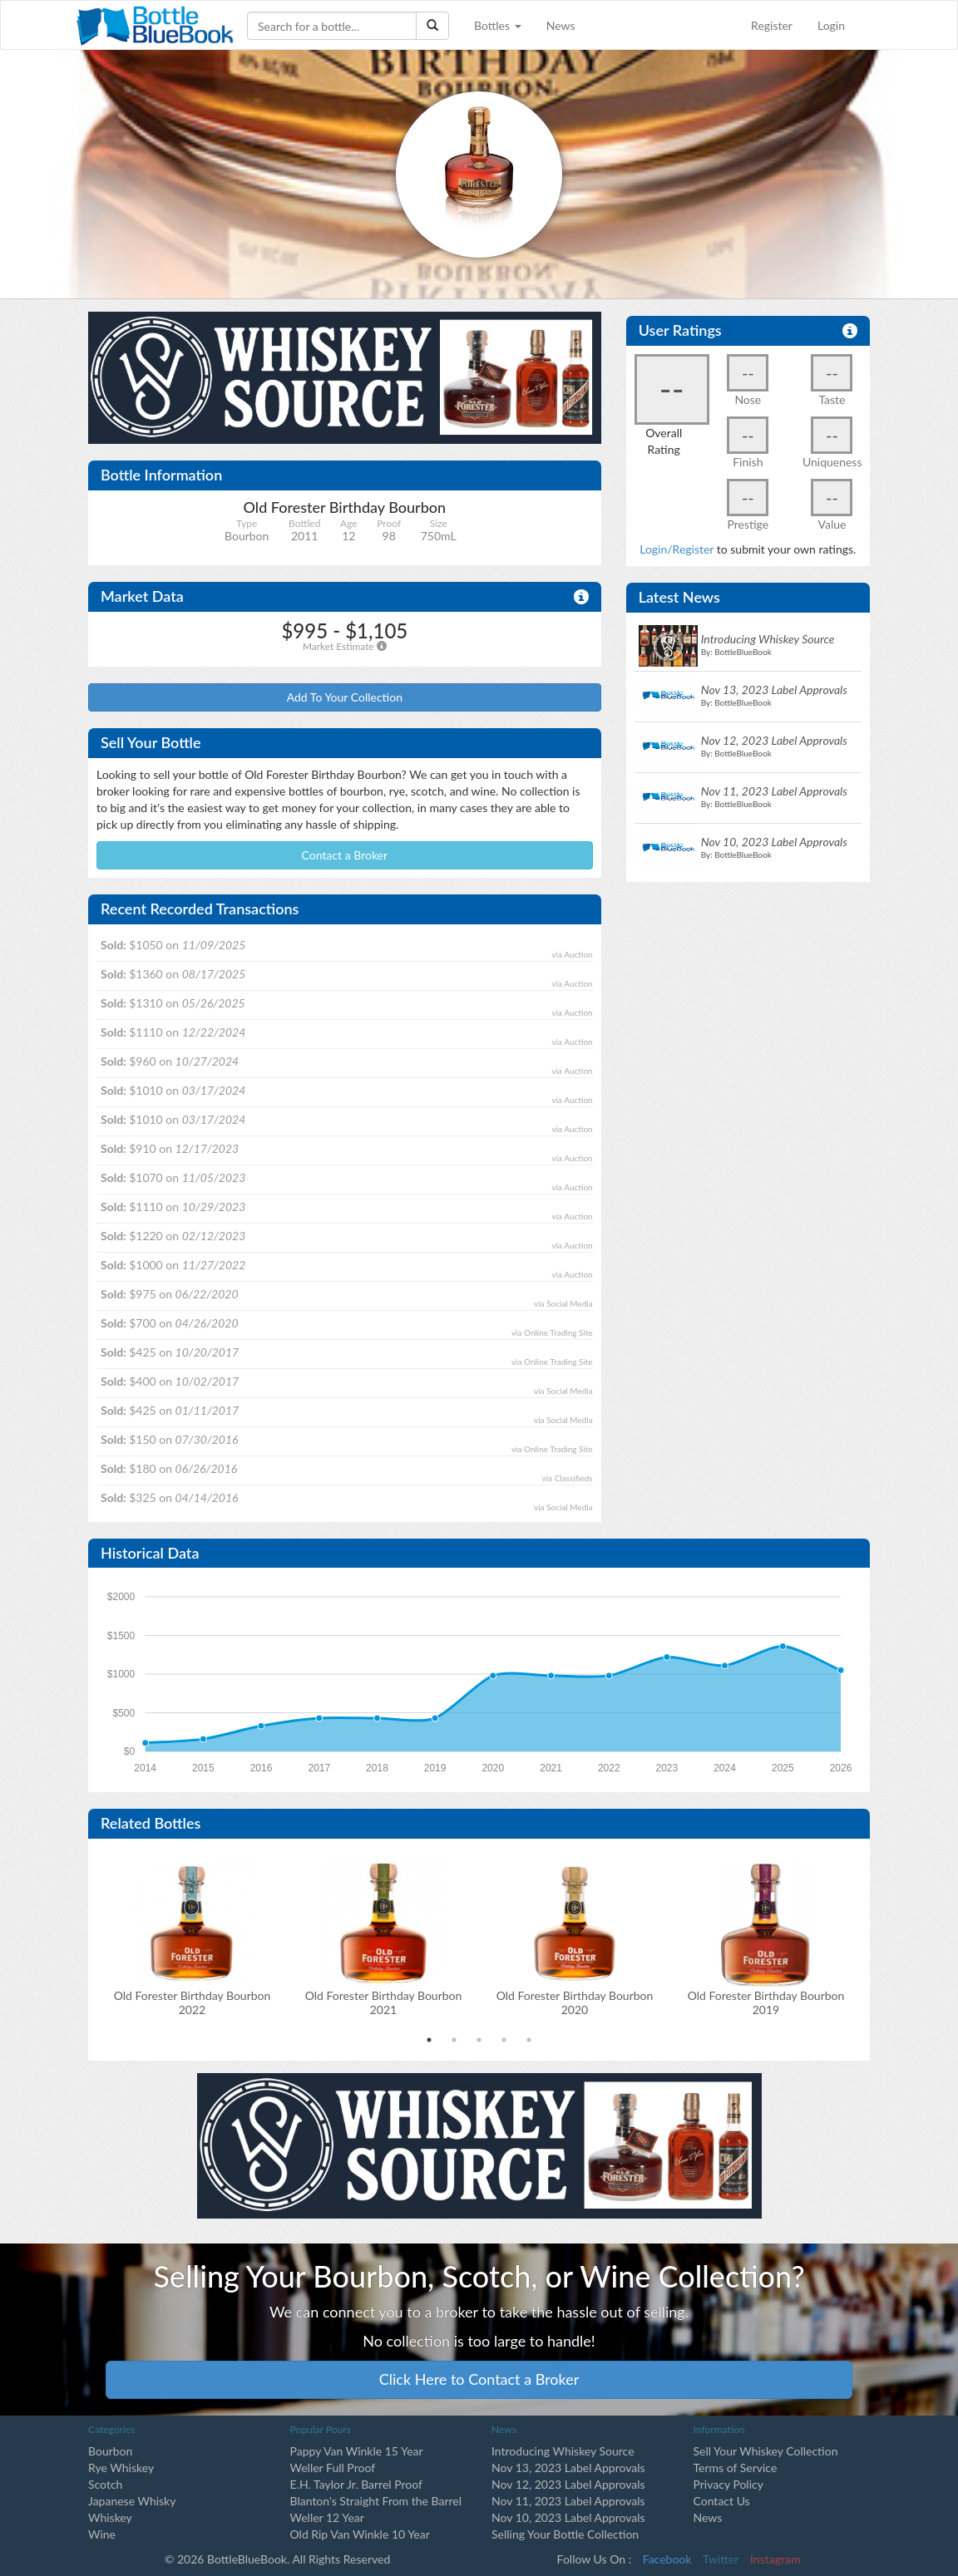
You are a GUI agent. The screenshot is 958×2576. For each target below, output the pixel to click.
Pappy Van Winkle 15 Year (356, 2451)
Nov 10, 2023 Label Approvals (568, 2517)
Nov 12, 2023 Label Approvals (568, 2484)
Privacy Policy (728, 2484)
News (560, 25)
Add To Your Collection (344, 697)
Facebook (667, 2559)
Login (831, 25)
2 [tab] (454, 2040)
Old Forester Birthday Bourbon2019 (766, 2002)
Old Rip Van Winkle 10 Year (360, 2534)
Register (772, 25)
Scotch (105, 2484)
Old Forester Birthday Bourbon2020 (575, 2002)
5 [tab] (529, 2040)
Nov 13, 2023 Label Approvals (568, 2467)
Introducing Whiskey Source (563, 2451)
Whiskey (110, 2517)
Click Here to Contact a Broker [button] (479, 2379)
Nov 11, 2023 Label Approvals (568, 2501)
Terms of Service (736, 2467)
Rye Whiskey (121, 2467)
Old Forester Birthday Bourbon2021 (383, 2002)
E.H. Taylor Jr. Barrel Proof (356, 2484)
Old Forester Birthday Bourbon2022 (192, 2002)
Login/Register (676, 549)
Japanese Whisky (131, 2501)
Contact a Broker (345, 855)
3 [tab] (479, 2040)
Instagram (775, 2559)
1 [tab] (429, 2040)
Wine (102, 2534)
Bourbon (110, 2451)
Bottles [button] (497, 25)
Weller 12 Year (327, 2517)
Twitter (720, 2559)
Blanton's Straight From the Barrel (376, 2501)
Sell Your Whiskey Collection (766, 2451)
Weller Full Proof (333, 2467)
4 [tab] (504, 2040)
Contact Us (722, 2501)
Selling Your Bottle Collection (565, 2534)
